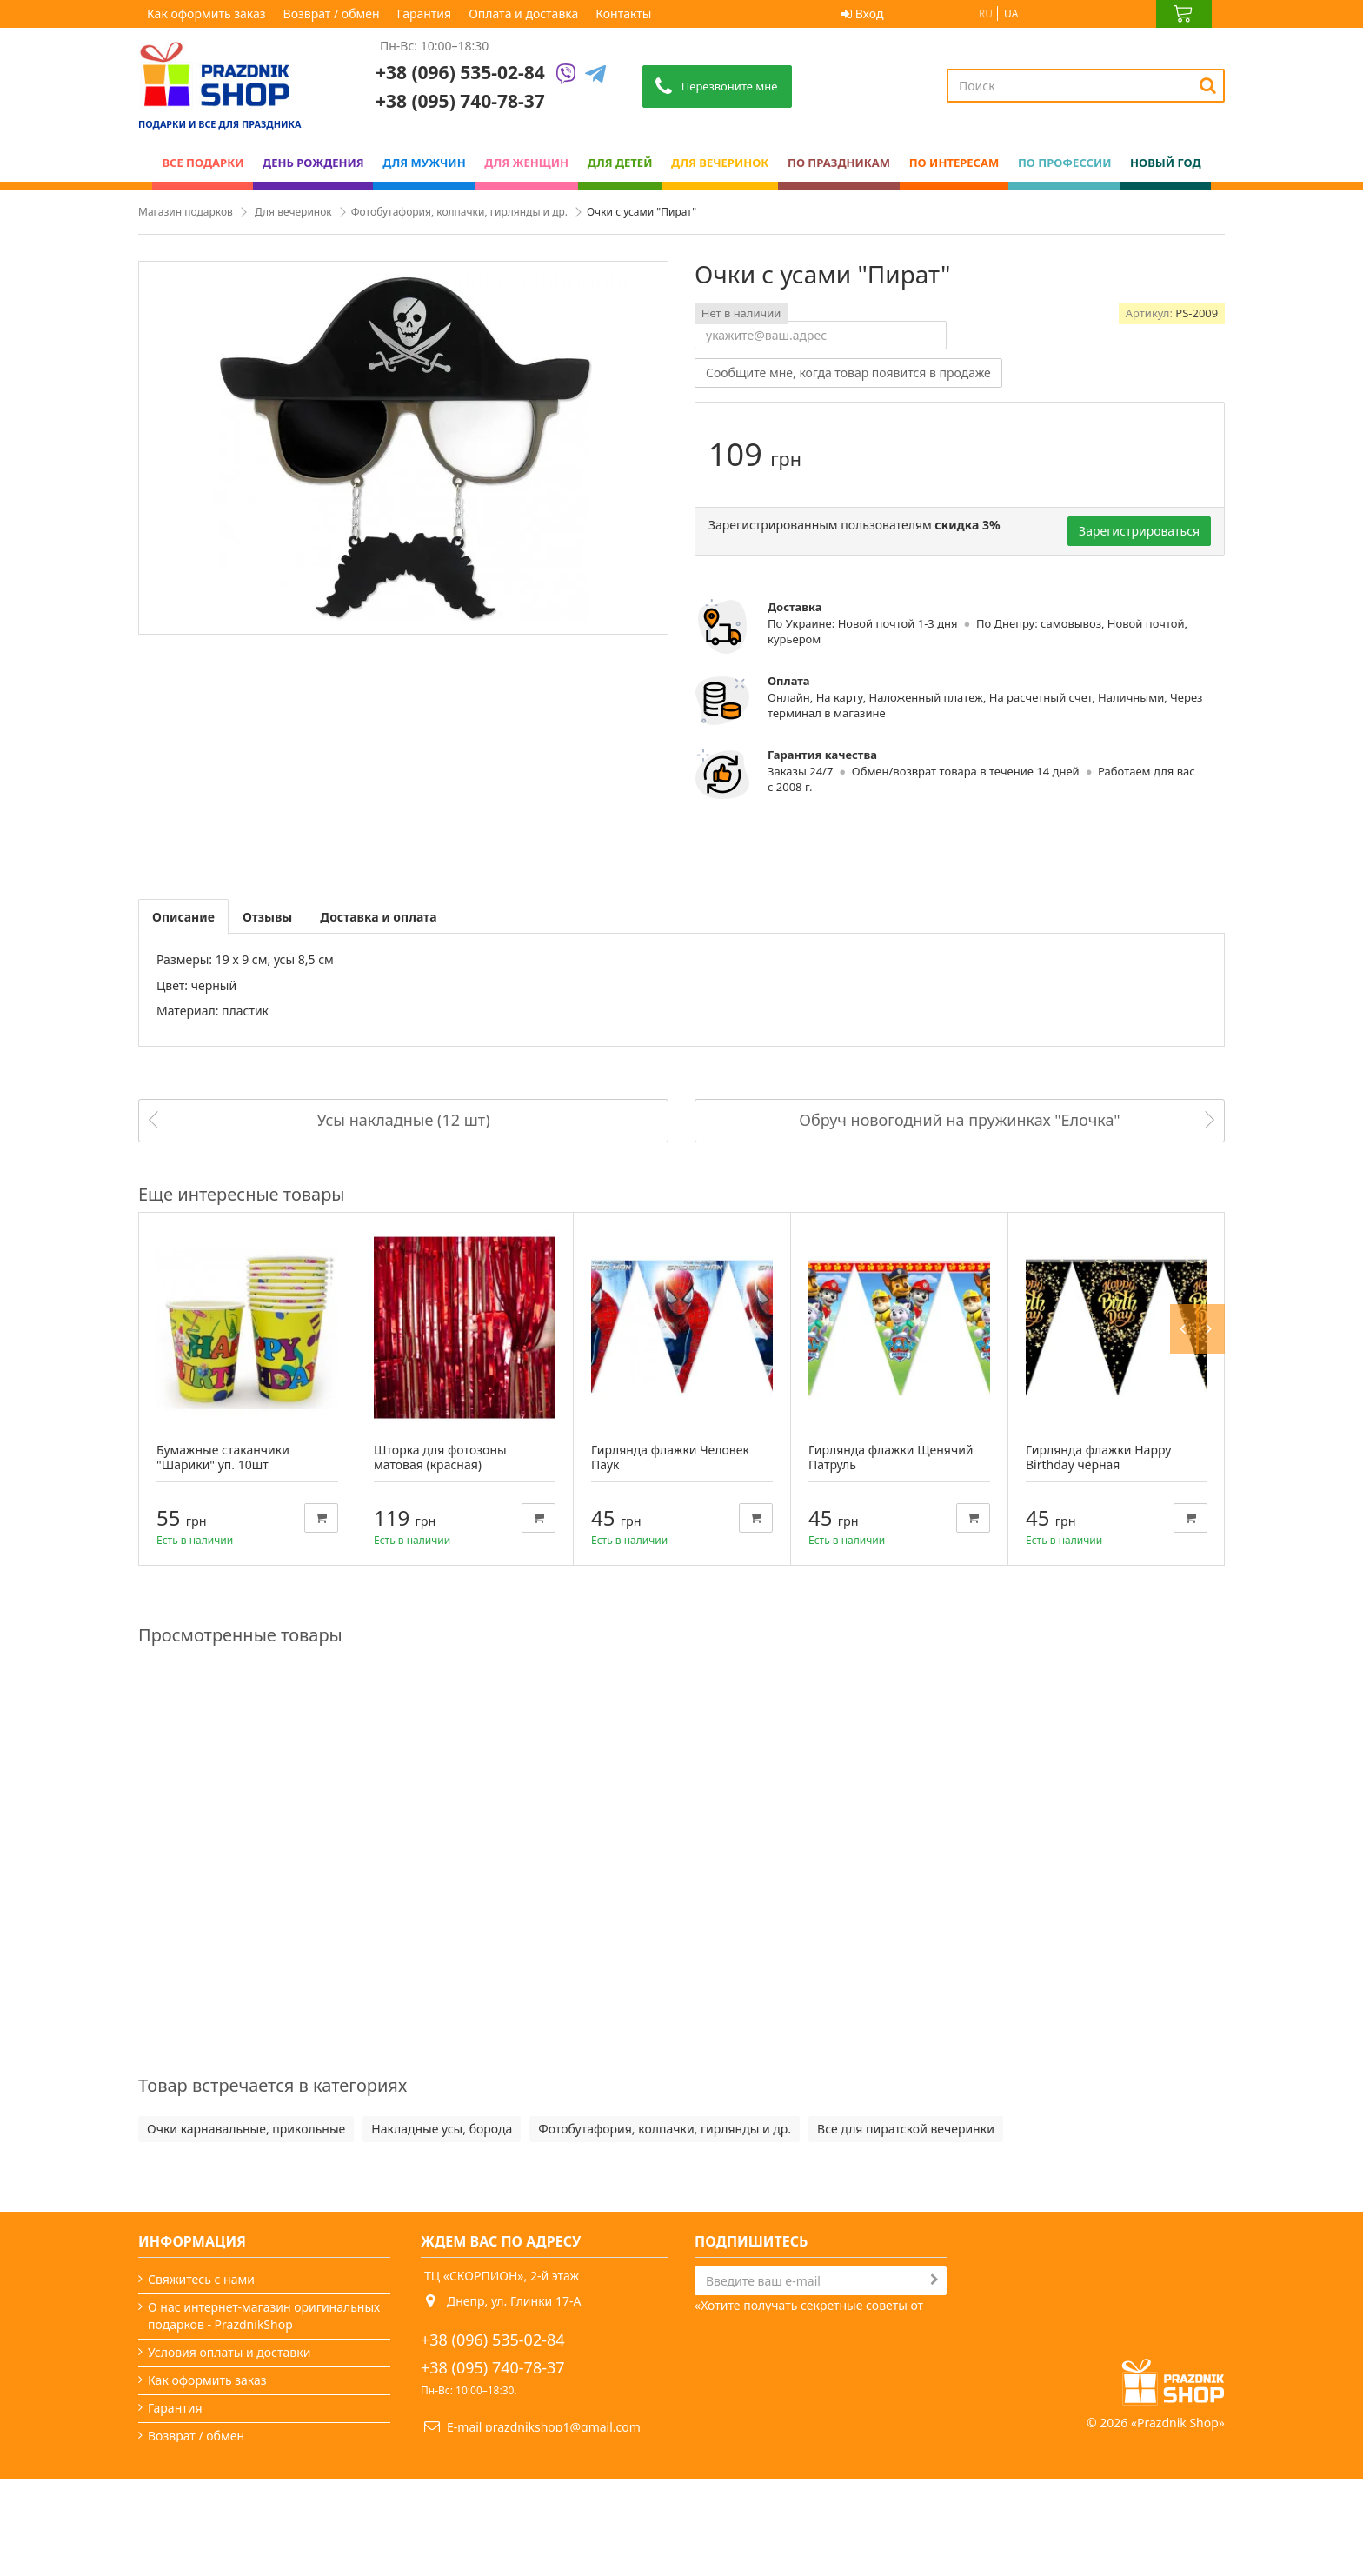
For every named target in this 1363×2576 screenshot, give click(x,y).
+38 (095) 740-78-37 (493, 2367)
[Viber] (566, 75)
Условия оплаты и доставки (229, 2352)
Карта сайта (182, 2519)
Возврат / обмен (331, 13)
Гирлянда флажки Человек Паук (670, 1457)
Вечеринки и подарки (212, 2463)
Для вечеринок (293, 211)
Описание (183, 917)
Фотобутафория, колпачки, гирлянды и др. (459, 211)
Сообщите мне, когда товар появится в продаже (848, 372)
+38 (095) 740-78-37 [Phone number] (460, 101)
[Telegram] (595, 75)
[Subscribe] (934, 2279)
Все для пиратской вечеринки (905, 2128)
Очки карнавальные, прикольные (246, 2128)
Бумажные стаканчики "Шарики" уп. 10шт (222, 1457)
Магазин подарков (185, 211)
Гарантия (424, 13)
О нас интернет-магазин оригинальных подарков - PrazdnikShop (264, 2316)
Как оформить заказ (206, 13)
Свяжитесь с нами (201, 2279)
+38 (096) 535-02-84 (460, 72)
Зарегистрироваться (1139, 531)
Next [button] (1214, 1194)
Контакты (623, 13)
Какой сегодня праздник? (223, 2491)
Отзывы (267, 917)
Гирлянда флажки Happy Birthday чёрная (1098, 1457)
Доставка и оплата (378, 917)
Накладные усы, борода (441, 2128)
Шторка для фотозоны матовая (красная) (440, 1457)
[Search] (1207, 85)
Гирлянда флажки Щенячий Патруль (891, 1457)
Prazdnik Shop (1178, 2519)
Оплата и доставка (523, 13)
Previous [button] (1188, 1194)
